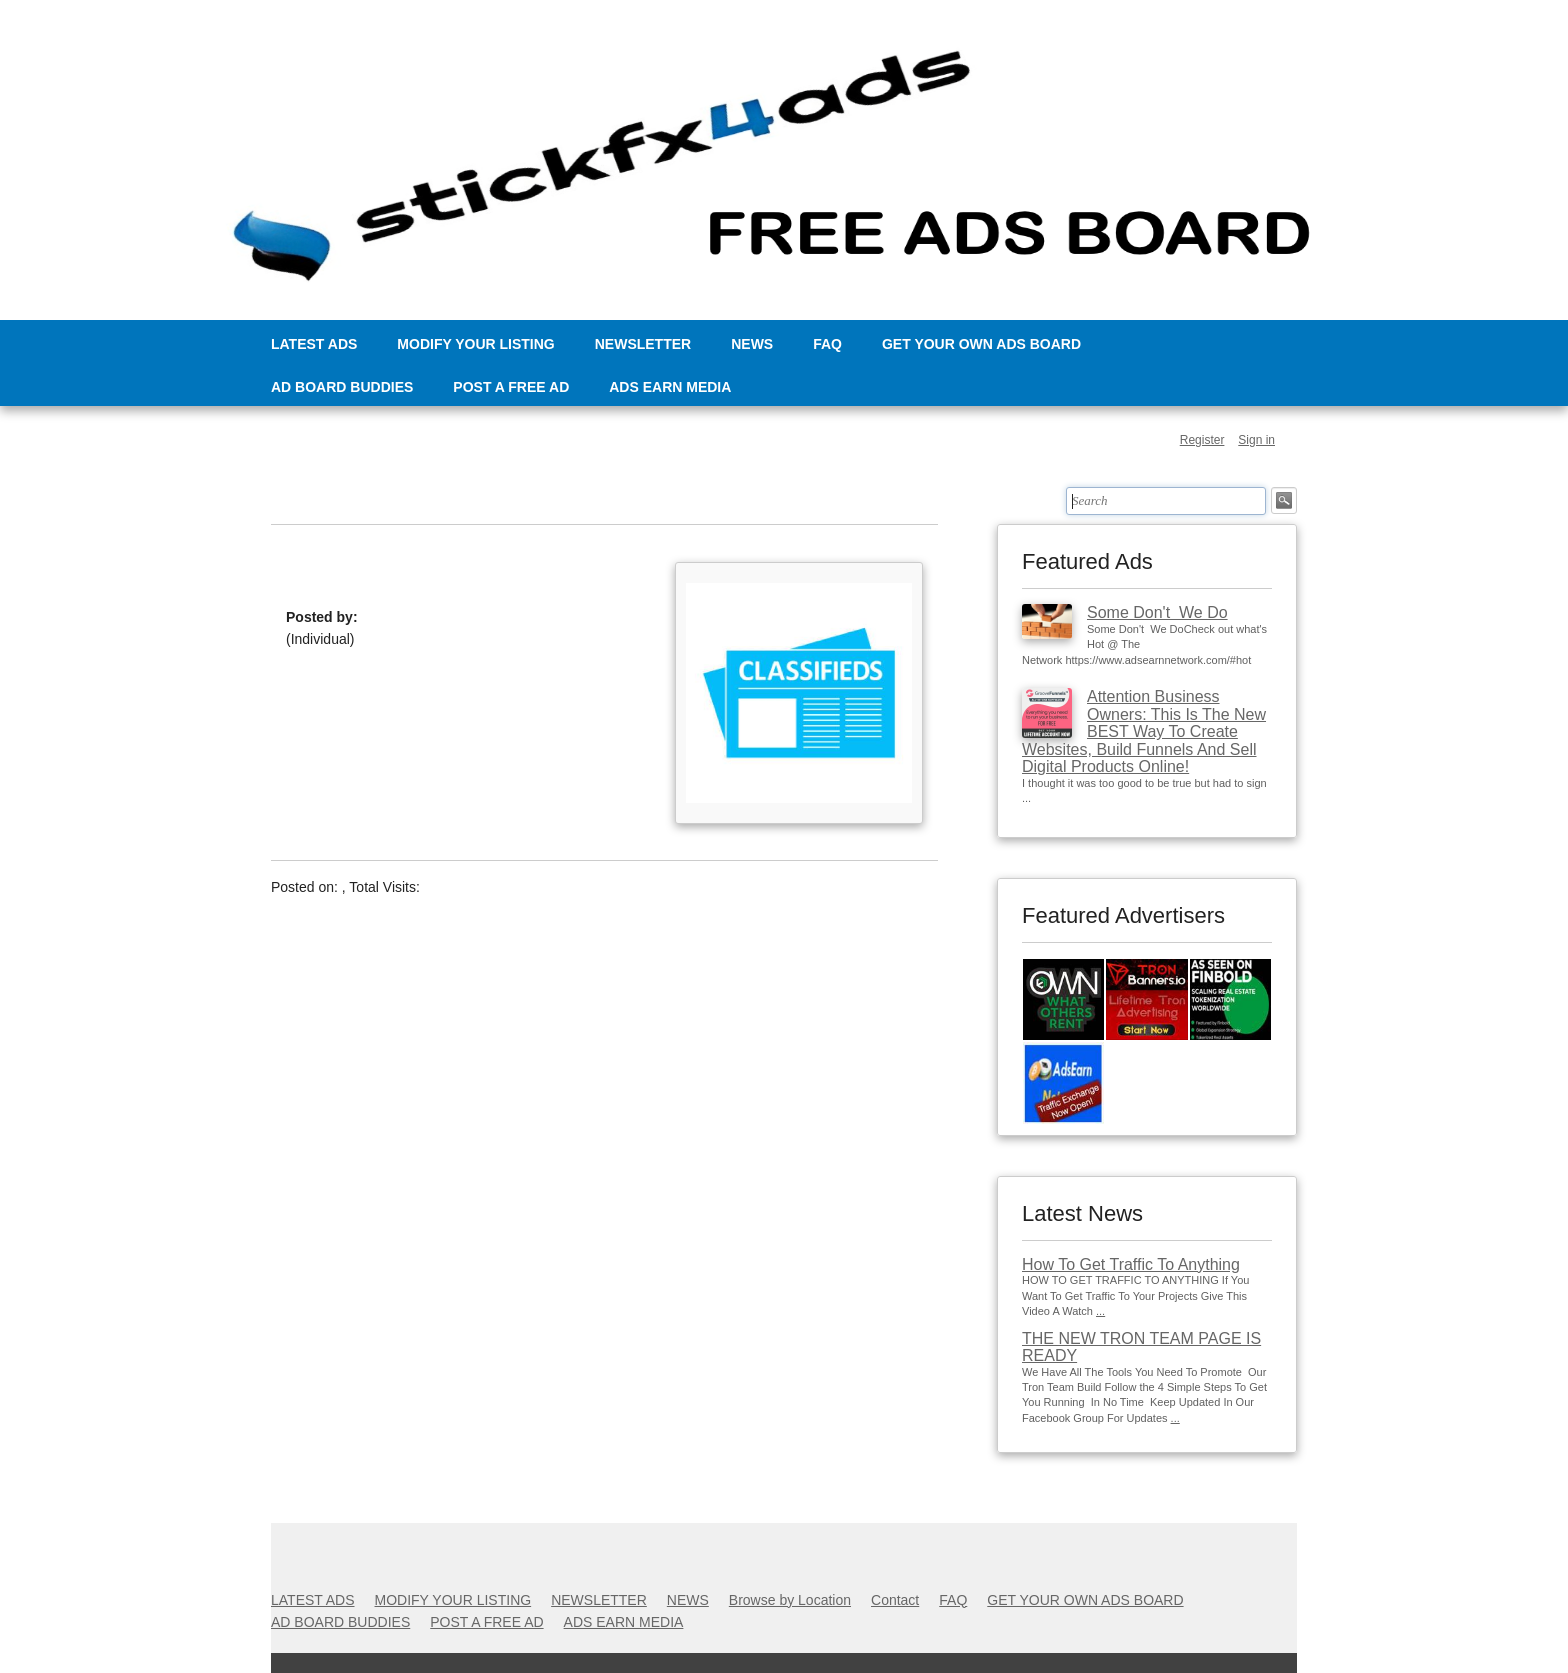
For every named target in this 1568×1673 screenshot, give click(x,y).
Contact (895, 1600)
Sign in (1256, 440)
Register (1202, 440)
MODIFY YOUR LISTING (475, 344)
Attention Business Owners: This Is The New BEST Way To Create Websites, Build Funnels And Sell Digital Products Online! (1144, 731)
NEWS (752, 344)
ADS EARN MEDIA (670, 387)
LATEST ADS (314, 344)
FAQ (827, 344)
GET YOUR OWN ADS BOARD (981, 344)
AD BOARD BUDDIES (342, 387)
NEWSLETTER (643, 344)
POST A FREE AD (511, 387)
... (1100, 1311)
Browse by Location (790, 1600)
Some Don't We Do (1157, 612)
